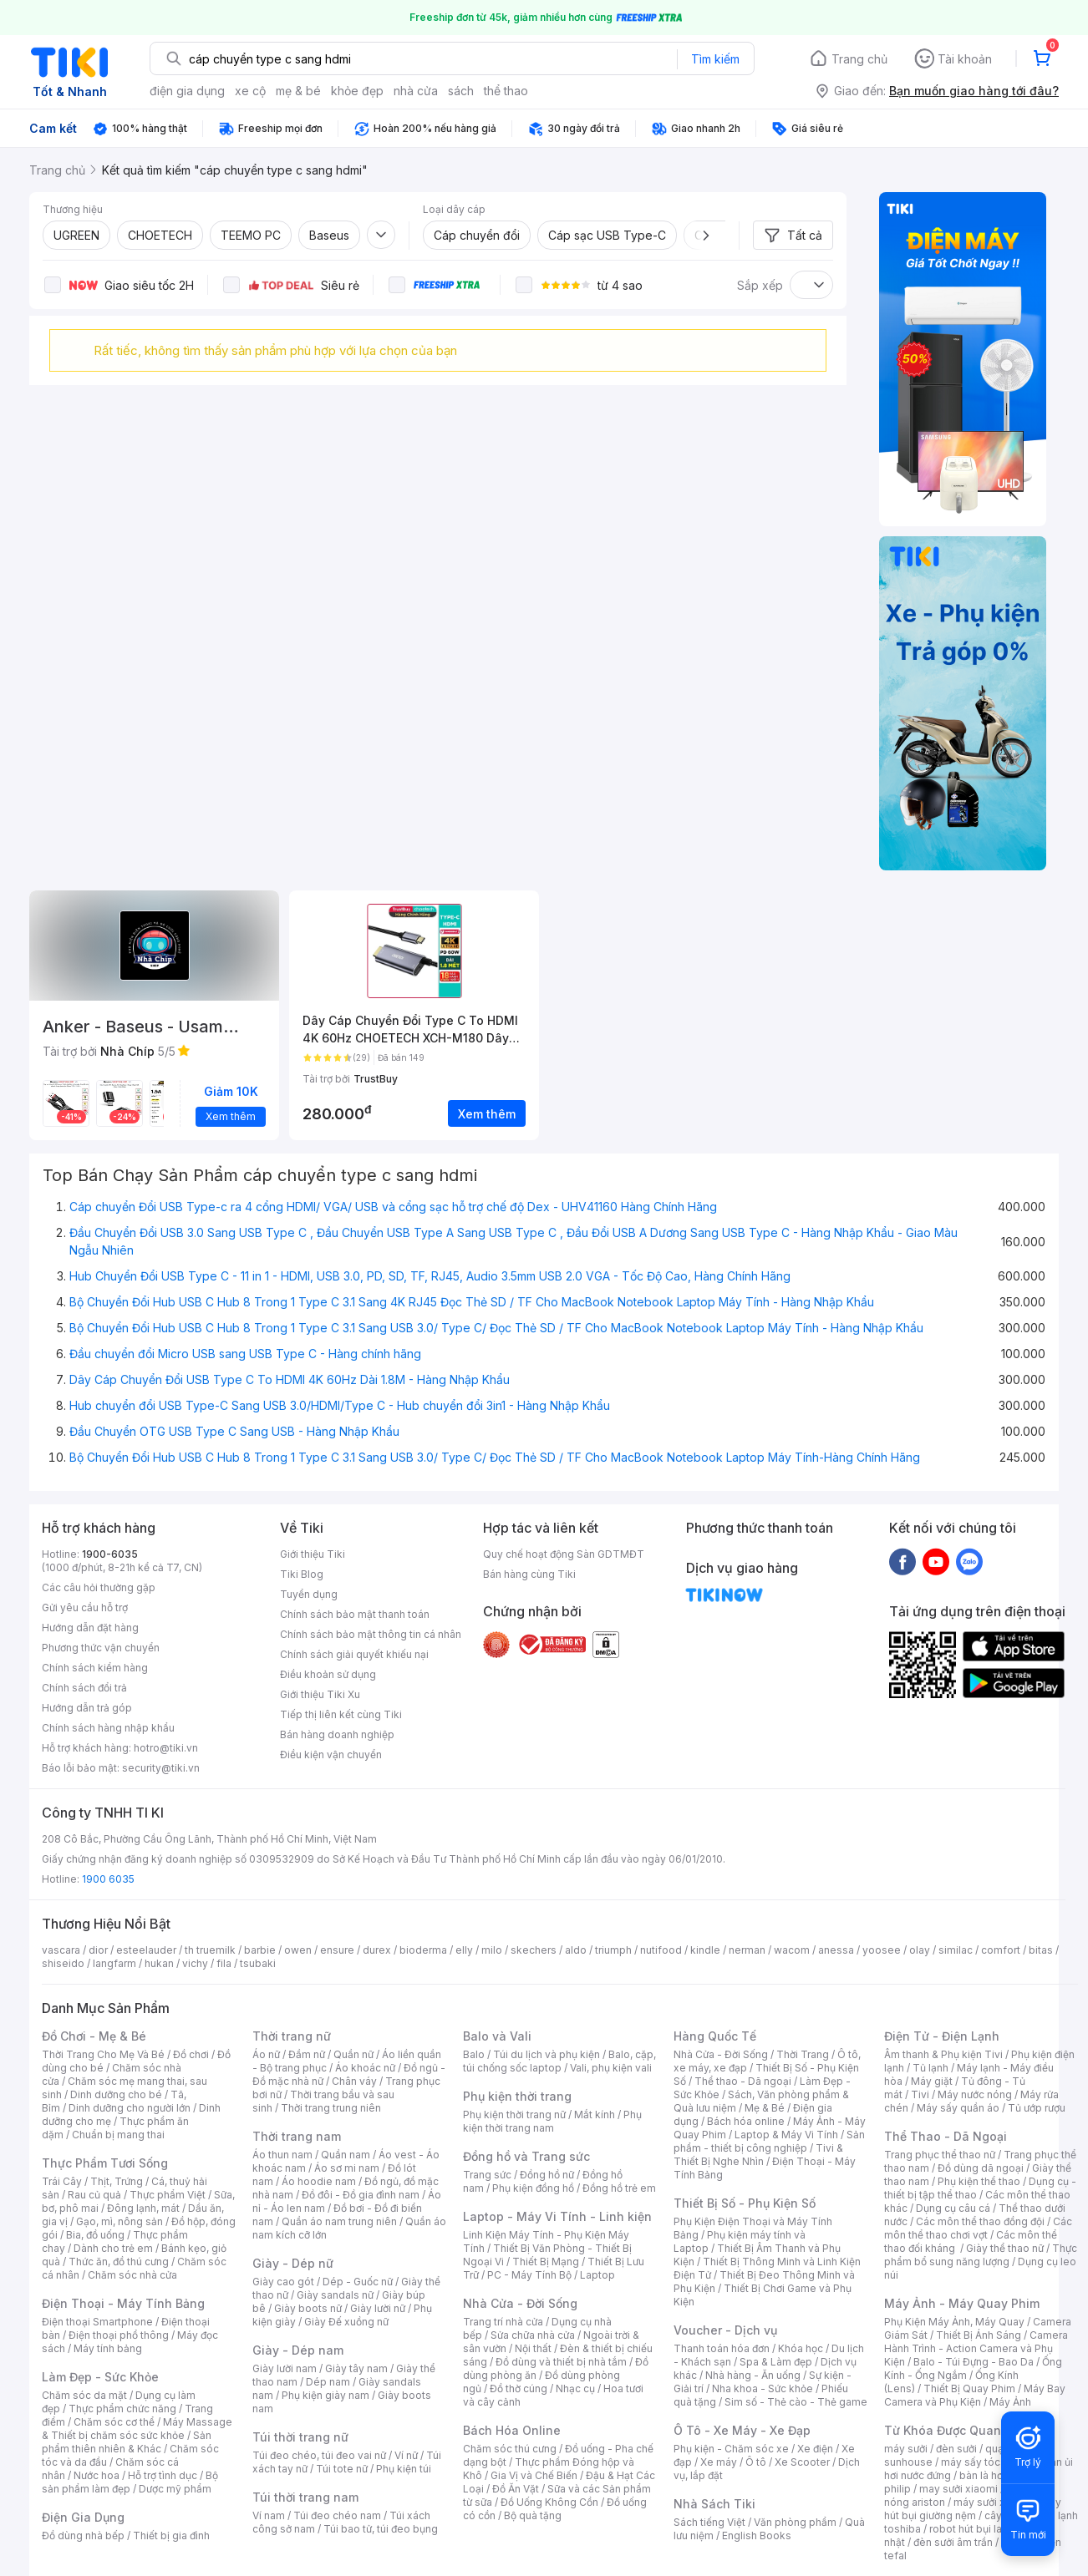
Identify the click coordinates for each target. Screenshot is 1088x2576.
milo (491, 1950)
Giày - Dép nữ (292, 2263)
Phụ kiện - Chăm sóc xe (731, 2448)
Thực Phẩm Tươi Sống (105, 2163)
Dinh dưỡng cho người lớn (130, 2108)
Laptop (597, 2275)
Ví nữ (406, 2455)
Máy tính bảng (108, 2348)
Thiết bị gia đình (171, 2535)
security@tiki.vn (161, 1768)
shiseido (63, 1963)
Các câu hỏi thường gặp (98, 1587)
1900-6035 (110, 1554)
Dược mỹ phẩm (175, 2488)
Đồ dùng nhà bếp (83, 2535)
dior (98, 1950)
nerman (747, 1950)
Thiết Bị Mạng (545, 2261)
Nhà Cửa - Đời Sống (520, 2303)
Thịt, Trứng (116, 2181)
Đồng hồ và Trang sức (526, 2156)
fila (223, 1963)
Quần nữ (353, 2054)
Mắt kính (594, 2114)
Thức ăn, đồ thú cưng (119, 2261)
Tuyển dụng (309, 1594)
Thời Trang (802, 2054)
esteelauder (146, 1950)
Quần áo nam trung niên (339, 2221)
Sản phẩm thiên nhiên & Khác (126, 2442)
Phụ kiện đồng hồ (533, 2188)
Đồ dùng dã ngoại (981, 2168)
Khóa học (800, 2348)
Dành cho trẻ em (113, 2248)
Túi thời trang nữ (300, 2437)
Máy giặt (932, 2081)
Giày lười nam (284, 2368)
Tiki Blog (301, 1574)
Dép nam (328, 2382)
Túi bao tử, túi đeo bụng (380, 2529)
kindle (705, 1950)
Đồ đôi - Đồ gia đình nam (360, 2194)
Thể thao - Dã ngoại (742, 2081)
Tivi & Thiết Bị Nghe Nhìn (758, 2155)
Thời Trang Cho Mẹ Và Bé (103, 2054)
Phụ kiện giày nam (325, 2395)
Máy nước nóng (975, 2094)
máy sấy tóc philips (988, 2462)
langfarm (114, 1963)
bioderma (423, 1950)
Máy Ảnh (1010, 2402)
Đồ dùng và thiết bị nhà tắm (561, 2361)
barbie (260, 1950)
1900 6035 (108, 1879)
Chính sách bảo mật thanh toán (355, 1614)
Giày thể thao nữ (1005, 2248)
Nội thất (533, 2348)
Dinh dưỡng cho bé (116, 2094)
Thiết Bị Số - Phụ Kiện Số (745, 2203)
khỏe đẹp (357, 91)
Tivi (920, 2094)
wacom (792, 1950)
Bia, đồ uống (95, 2235)
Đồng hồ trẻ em (619, 2188)
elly (464, 1950)
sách (461, 91)
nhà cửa (416, 91)
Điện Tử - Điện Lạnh (941, 2036)
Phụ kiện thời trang (517, 2096)
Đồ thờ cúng (518, 2388)
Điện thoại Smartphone (97, 2321)
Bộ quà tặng (533, 2515)
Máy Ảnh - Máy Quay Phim (962, 2303)
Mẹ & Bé (765, 2108)
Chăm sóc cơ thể (114, 2422)
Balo (474, 2054)
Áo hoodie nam (319, 2181)
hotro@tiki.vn (166, 1748)
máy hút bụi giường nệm (972, 2509)
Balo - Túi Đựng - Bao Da (973, 2361)
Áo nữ (266, 2054)
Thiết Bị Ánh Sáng (978, 2335)
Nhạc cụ (575, 2388)
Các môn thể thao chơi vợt (978, 2228)
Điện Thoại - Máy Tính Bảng (123, 2303)
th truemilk (210, 1950)
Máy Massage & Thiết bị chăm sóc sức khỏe (137, 2429)
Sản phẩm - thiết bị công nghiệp (769, 2141)
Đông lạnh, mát (143, 2208)
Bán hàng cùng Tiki (529, 1574)
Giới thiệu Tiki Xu (320, 1694)
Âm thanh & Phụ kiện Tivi (943, 2054)
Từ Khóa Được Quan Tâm (957, 2430)
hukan (159, 1963)
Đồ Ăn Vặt (515, 2488)
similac (955, 1950)
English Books (756, 2535)
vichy (195, 1963)
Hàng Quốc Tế (715, 2036)
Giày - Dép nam (297, 2350)
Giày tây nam (356, 2368)
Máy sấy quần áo (958, 2108)
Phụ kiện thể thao (979, 2181)
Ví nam (268, 2515)
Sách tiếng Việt (709, 2522)
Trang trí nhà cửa (503, 2321)
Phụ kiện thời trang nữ (514, 2114)
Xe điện (815, 2448)
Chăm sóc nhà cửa (132, 2275)
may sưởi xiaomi (958, 2488)
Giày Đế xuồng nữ (346, 2321)
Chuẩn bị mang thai (118, 2134)
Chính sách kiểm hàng (95, 1667)
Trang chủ (859, 59)
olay (919, 1950)
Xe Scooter (802, 2462)
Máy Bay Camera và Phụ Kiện (974, 2395)
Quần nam (345, 2154)
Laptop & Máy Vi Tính (786, 2134)
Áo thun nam (282, 2154)
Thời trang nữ (291, 2036)
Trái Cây (62, 2181)
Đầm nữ (306, 2054)
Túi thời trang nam (305, 2497)
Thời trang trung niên (331, 2108)
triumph (613, 1950)
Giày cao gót (283, 2281)
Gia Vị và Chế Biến (534, 2475)
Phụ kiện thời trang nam (552, 2121)
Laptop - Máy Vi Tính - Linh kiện (557, 2216)
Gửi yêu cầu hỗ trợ (85, 1607)
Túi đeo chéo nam (337, 2515)
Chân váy (354, 2081)
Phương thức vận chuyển (101, 1647)
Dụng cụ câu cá (953, 2208)
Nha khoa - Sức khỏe (762, 2388)
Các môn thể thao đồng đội (980, 2221)
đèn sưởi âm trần (953, 2542)
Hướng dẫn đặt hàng (90, 1627)
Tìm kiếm (715, 59)
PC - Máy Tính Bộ (529, 2275)
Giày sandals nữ (335, 2295)
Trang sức (487, 2174)
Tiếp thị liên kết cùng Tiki (341, 1714)
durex (377, 1950)
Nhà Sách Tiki (714, 2504)
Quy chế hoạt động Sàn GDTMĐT (563, 1554)
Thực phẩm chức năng (122, 2408)
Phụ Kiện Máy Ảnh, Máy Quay (954, 2321)
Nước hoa (96, 2475)
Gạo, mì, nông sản (119, 2221)
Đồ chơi (191, 2054)
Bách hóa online (746, 2121)
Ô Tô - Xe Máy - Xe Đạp (742, 2430)
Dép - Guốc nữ (358, 2281)
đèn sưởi (956, 2448)
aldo (576, 1950)
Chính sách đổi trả (84, 1687)
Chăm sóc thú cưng (510, 2448)
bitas (1041, 1950)
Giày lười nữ (377, 2308)
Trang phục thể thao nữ (939, 2154)
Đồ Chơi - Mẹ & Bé (94, 2036)
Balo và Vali (497, 2036)
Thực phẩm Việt (168, 2194)
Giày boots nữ (308, 2308)
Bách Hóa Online (512, 2430)
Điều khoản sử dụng (328, 1674)
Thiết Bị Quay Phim (969, 2388)
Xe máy (718, 2462)
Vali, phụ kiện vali (611, 2067)
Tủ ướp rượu (1036, 2108)
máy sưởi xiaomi (992, 2502)
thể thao (506, 91)
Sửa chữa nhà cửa (533, 2335)
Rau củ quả (94, 2194)
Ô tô (755, 2462)
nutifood (661, 1950)
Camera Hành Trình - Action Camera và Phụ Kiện (976, 2348)
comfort (1000, 1950)
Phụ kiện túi (403, 2468)
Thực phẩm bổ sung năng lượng (980, 2255)
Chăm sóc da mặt (84, 2395)
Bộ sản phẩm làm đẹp (130, 2482)
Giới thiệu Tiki (312, 1554)
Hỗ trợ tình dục (162, 2475)
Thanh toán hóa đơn (722, 2348)
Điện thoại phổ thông (119, 2335)
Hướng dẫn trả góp (87, 1707)
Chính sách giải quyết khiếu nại (354, 1654)
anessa (836, 1950)
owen (298, 1950)
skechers (534, 1950)
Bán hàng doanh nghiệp (337, 1734)
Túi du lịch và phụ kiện (546, 2054)
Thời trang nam (296, 2136)
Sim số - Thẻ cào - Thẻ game (795, 2402)
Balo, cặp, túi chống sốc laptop (559, 2061)
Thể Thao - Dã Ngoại (945, 2136)
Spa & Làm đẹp (776, 2361)
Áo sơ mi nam (346, 2168)
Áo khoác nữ (365, 2067)
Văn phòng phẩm (795, 2522)
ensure (337, 1950)
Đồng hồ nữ (547, 2174)
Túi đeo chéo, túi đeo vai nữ (319, 2455)
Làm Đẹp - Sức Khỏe (100, 2377)
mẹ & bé (298, 91)
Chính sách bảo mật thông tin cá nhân (370, 1634)
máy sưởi (906, 2448)
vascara (61, 1950)
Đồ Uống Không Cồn (549, 2502)
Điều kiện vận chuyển (331, 1754)
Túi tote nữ (342, 2468)
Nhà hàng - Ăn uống (753, 2375)
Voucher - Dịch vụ (725, 2330)
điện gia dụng (187, 91)
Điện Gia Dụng (83, 2517)
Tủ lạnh (930, 2067)
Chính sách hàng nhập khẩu (108, 1728)
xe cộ (250, 91)
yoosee (881, 1950)
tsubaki (258, 1963)
